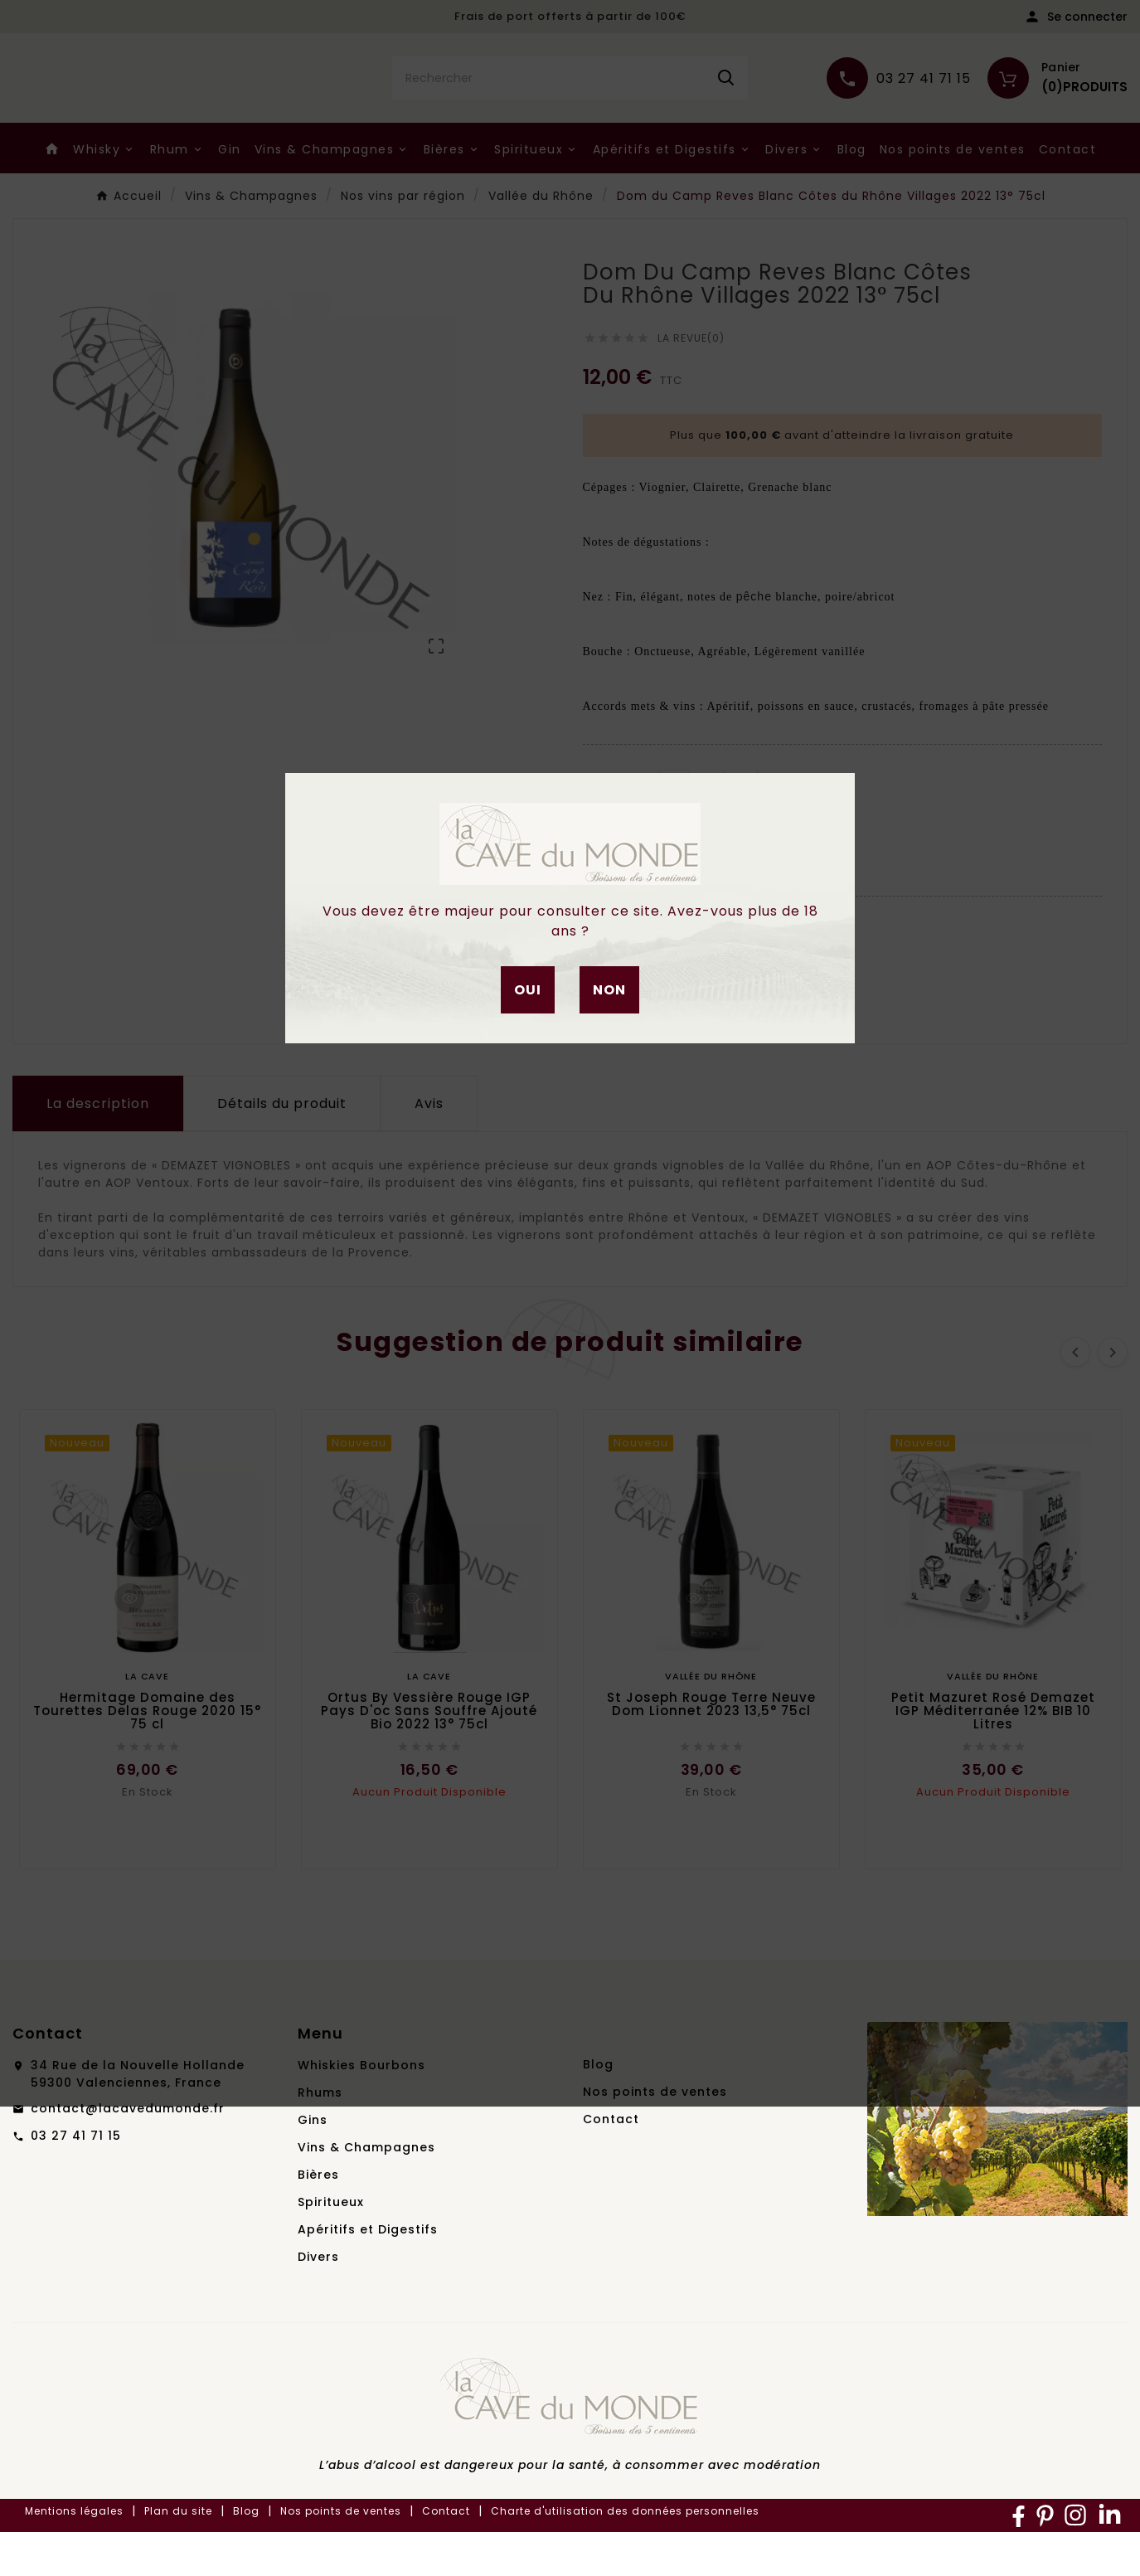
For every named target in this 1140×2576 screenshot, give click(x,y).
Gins (312, 2164)
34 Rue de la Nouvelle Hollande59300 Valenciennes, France (138, 2118)
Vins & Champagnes (366, 2191)
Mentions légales (74, 2555)
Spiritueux (331, 2246)
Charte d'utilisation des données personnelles (625, 2555)
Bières (318, 2218)
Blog (598, 2108)
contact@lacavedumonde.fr (128, 2152)
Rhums (320, 2136)
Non (609, 989)
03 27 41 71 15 (76, 2179)
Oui (527, 989)
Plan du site (178, 2555)
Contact (611, 2163)
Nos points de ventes (655, 2135)
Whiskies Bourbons (361, 2109)
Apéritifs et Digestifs (368, 2273)
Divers (318, 2300)
